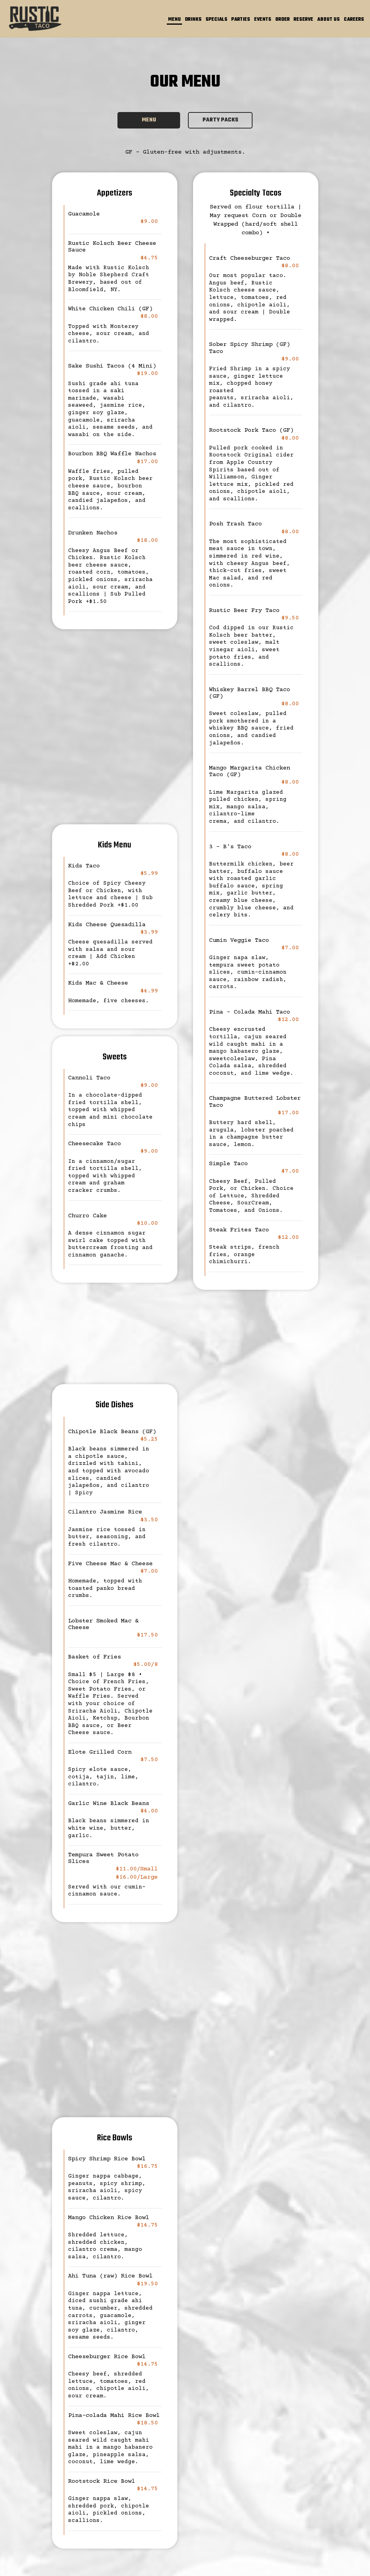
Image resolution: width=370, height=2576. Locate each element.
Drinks (193, 20)
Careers (354, 20)
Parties (240, 20)
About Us (328, 20)
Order (282, 20)
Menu (174, 20)
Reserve (303, 20)
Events (262, 20)
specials (216, 20)
